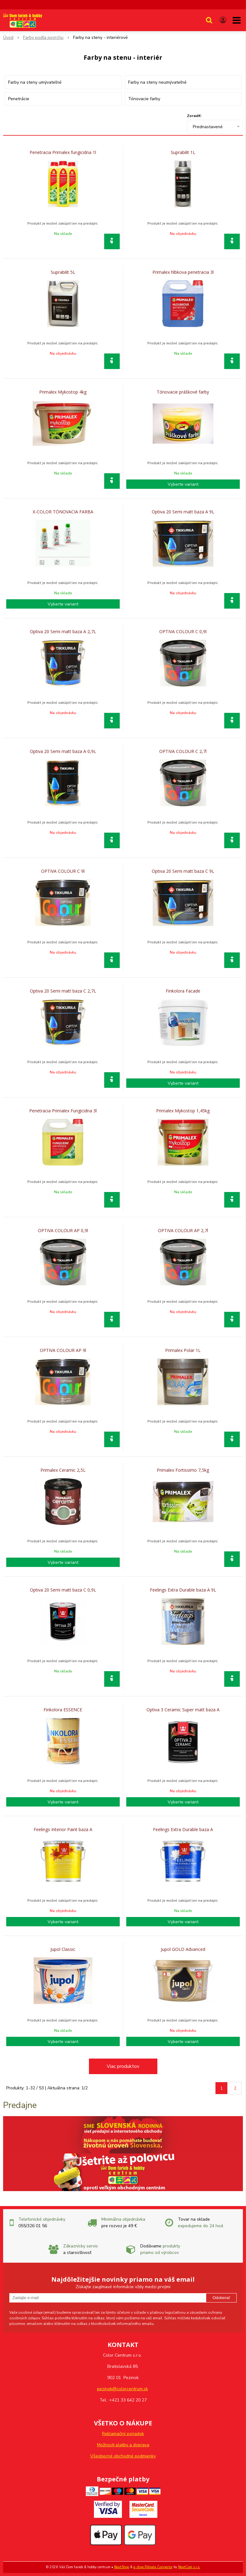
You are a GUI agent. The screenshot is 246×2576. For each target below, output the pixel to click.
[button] (209, 20)
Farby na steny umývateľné (35, 82)
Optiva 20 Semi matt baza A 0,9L (63, 751)
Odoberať (221, 2297)
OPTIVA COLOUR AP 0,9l (63, 1230)
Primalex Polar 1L (183, 1350)
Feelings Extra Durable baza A (183, 1829)
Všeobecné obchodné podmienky (123, 2456)
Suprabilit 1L (183, 152)
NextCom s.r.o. (189, 2567)
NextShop (121, 2567)
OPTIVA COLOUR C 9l (63, 871)
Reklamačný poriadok (123, 2434)
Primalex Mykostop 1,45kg (183, 1110)
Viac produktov (123, 2066)
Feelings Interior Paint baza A (63, 1829)
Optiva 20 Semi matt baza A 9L (183, 511)
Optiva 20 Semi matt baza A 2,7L (63, 631)
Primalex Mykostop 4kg (62, 392)
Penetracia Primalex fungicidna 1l (63, 152)
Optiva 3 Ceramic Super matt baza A (183, 1709)
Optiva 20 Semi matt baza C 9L (183, 871)
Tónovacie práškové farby (183, 392)
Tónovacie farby (144, 99)
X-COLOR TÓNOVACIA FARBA (63, 511)
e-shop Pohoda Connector (153, 2567)
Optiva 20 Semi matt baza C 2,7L (63, 991)
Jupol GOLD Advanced (183, 1949)
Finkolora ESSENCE (63, 1709)
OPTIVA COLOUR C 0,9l (183, 631)
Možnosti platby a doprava (123, 2445)
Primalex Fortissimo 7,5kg (183, 1470)
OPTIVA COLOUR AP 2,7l (183, 1230)
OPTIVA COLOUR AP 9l (63, 1350)
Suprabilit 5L (63, 272)
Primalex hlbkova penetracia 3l (183, 272)
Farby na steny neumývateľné (157, 82)
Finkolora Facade (183, 991)
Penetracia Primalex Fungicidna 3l (63, 1110)
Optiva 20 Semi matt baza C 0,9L (63, 1589)
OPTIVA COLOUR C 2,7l (183, 751)
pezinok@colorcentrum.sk (122, 2389)
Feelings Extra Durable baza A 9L (183, 1589)
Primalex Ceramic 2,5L (63, 1470)
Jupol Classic (62, 1949)
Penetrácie (18, 99)
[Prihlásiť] (223, 20)
